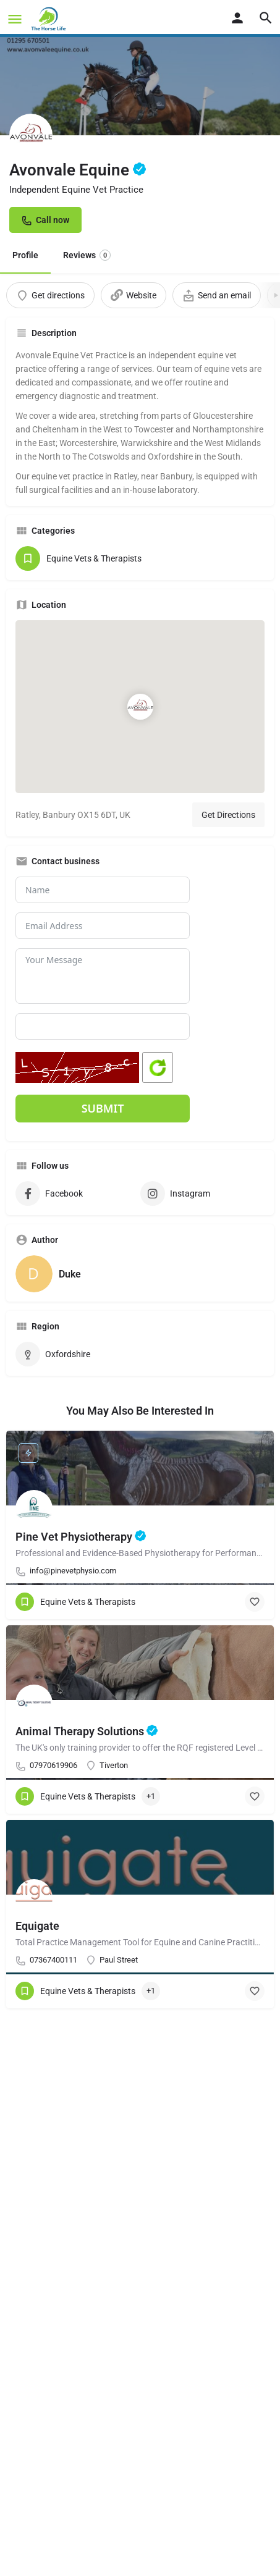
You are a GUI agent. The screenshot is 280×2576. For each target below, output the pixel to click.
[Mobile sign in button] (237, 18)
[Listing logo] (31, 135)
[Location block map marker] (140, 707)
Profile (25, 255)
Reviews (87, 255)
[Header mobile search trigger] (266, 18)
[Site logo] (50, 18)
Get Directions (228, 815)
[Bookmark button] (255, 1602)
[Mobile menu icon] (14, 19)
